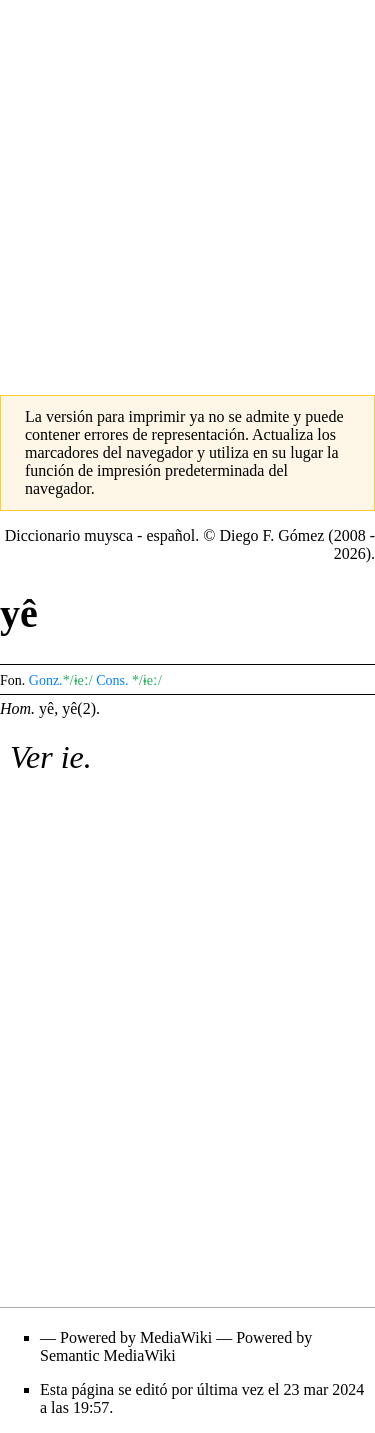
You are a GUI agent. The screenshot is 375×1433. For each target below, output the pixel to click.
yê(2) (79, 708)
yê (46, 708)
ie (72, 757)
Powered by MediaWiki (136, 1337)
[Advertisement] (187, 187)
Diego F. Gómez (271, 535)
